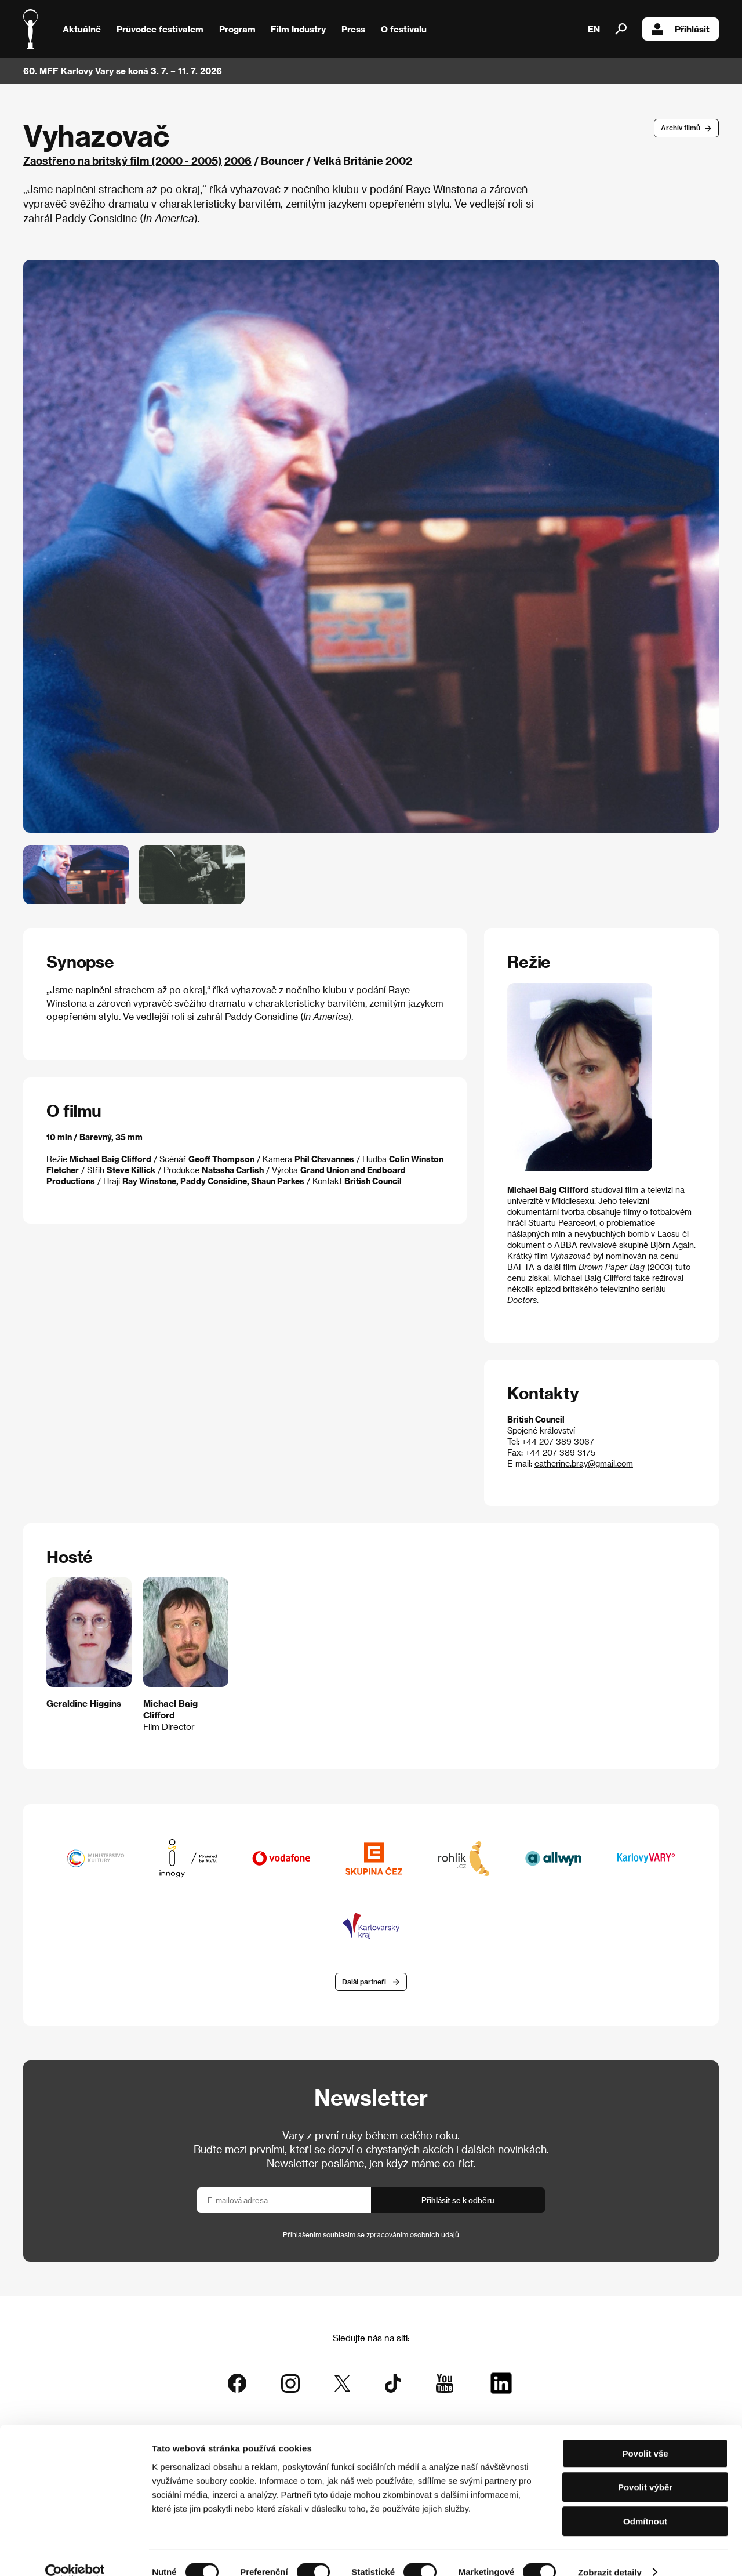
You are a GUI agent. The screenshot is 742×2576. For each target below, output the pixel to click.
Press (353, 29)
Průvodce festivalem (160, 29)
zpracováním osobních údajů (412, 2236)
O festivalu (404, 29)
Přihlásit (681, 29)
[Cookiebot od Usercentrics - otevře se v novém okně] (75, 2553)
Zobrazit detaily (610, 2553)
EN (594, 29)
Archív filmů (680, 128)
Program (237, 29)
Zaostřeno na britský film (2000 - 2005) (122, 160)
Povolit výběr (645, 2468)
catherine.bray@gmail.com (583, 1463)
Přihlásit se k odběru (457, 2201)
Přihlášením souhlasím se (371, 2236)
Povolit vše (645, 2434)
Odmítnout (645, 2502)
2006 (238, 160)
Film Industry (298, 29)
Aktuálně (82, 29)
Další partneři (364, 1982)
